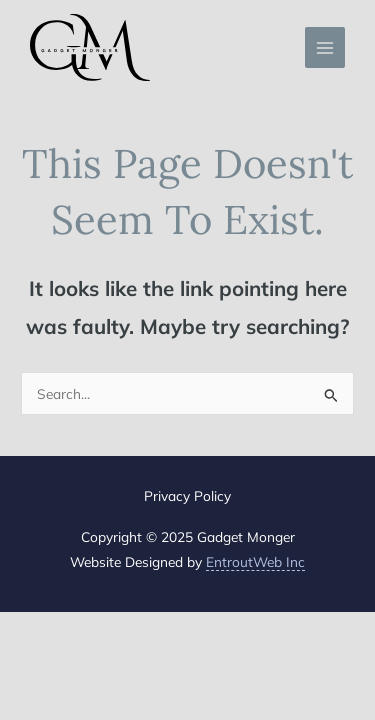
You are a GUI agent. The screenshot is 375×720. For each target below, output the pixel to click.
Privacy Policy (187, 495)
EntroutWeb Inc (255, 561)
